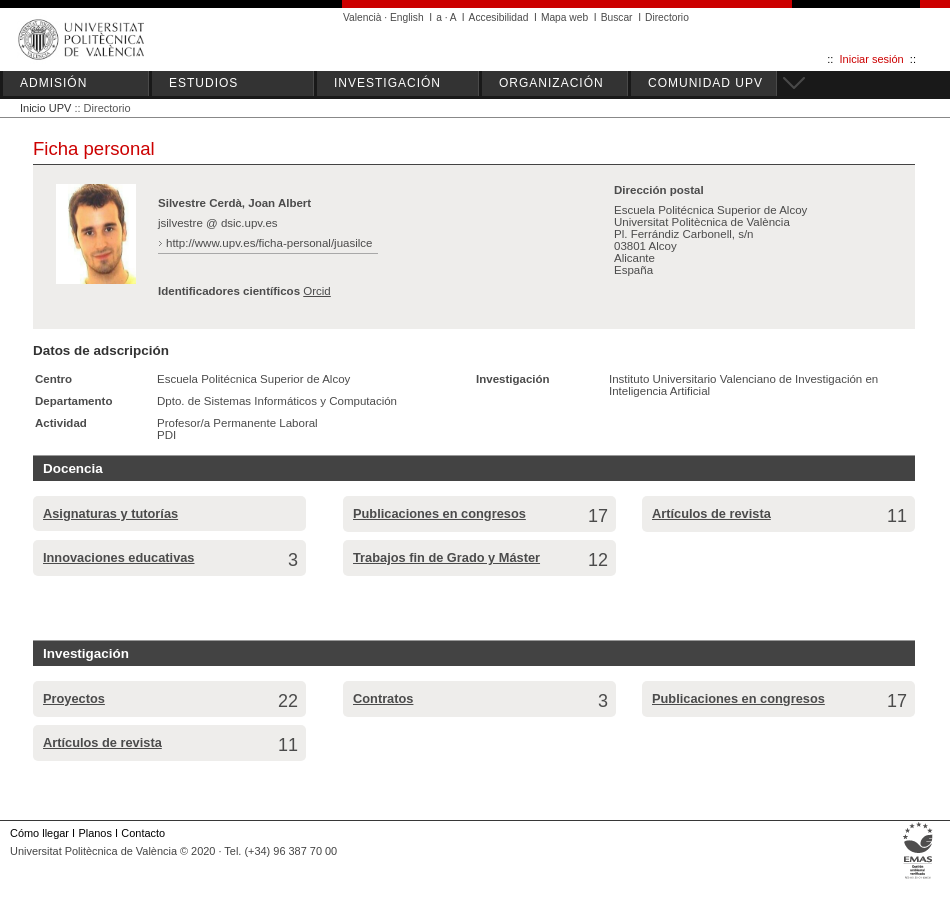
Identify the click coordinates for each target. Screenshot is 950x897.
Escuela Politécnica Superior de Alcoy (253, 379)
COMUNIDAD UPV (705, 83)
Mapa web (564, 17)
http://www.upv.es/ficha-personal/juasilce (269, 243)
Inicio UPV (45, 108)
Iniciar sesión (872, 59)
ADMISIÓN (53, 83)
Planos (94, 833)
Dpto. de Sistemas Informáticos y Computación (277, 401)
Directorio (667, 17)
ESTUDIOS (203, 83)
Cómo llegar (39, 833)
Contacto (143, 833)
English (407, 17)
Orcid (317, 291)
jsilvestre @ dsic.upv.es (218, 223)
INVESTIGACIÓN (387, 83)
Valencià (362, 17)
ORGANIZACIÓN (551, 83)
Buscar (617, 17)
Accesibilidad (499, 17)
